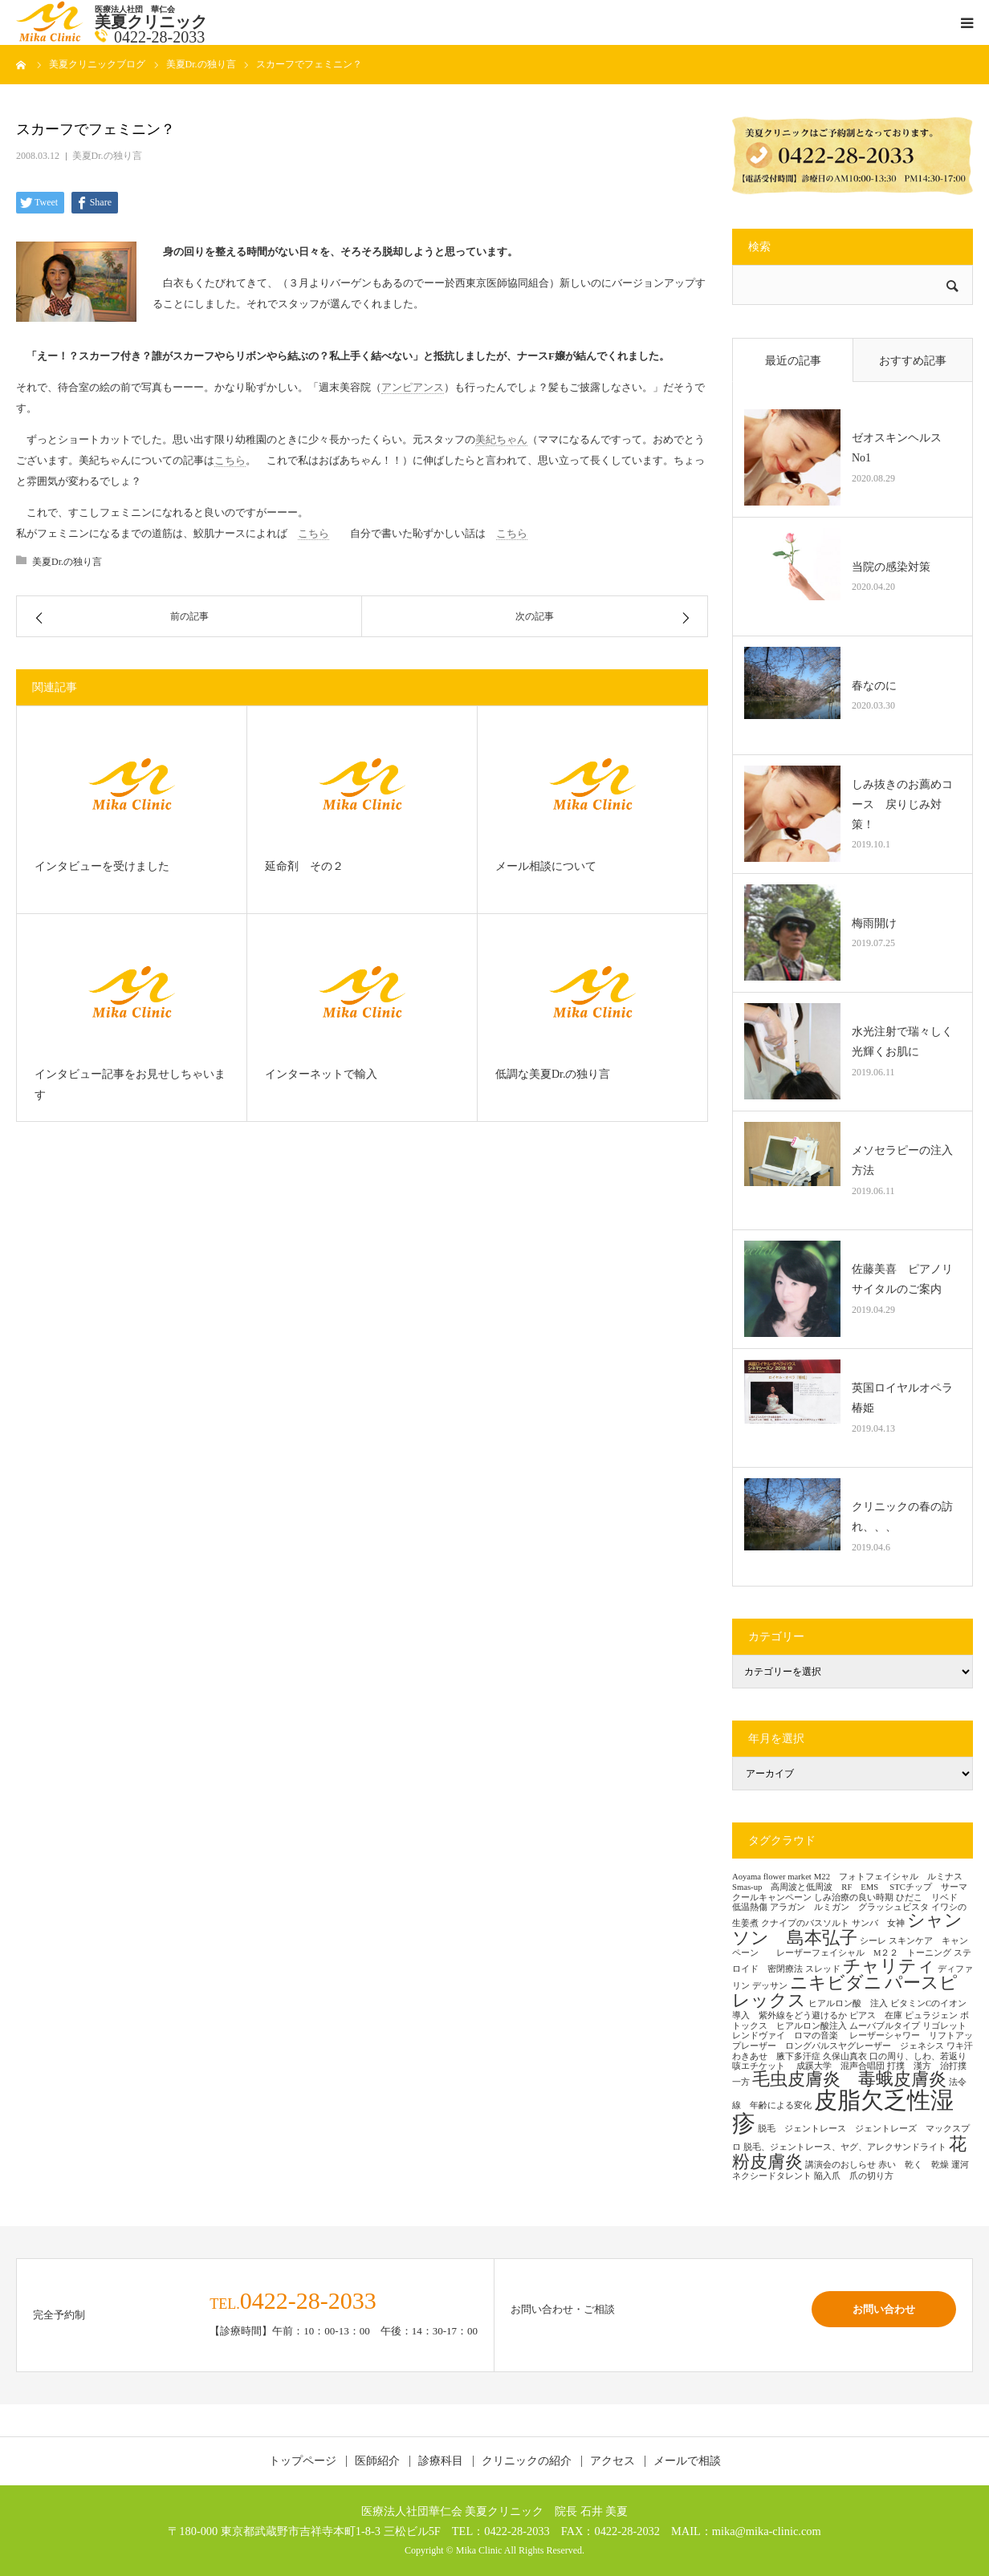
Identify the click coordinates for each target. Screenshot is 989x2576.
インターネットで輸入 (321, 1074)
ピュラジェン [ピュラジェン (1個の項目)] (931, 2015)
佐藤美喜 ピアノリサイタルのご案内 (902, 1279)
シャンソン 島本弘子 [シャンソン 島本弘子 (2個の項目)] (847, 1929)
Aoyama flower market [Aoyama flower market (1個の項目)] (772, 1876)
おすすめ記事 (912, 361)
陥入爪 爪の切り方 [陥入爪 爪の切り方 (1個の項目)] (853, 2176)
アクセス (612, 2461)
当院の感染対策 (891, 567)
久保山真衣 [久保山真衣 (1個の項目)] (845, 2056)
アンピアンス (412, 387)
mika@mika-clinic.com (766, 2531)
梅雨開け (874, 923)
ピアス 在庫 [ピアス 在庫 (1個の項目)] (875, 2015)
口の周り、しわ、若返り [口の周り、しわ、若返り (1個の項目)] (918, 2056)
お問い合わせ (884, 2309)
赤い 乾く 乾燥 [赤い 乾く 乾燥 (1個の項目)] (913, 2164)
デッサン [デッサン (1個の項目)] (770, 1985)
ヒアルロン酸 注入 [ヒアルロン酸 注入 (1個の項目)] (848, 2003)
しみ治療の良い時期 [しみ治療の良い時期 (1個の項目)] (853, 1897)
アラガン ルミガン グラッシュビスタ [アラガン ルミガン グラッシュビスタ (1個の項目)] (849, 1907)
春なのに (874, 686)
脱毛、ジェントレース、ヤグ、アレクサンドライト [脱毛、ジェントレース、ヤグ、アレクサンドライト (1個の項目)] (844, 2147)
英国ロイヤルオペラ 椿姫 (906, 1398)
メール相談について (545, 866)
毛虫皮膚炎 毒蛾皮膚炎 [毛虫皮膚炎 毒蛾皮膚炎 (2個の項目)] (849, 2079)
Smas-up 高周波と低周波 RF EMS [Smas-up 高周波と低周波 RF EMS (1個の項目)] (809, 1887)
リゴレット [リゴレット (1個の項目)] (944, 2025)
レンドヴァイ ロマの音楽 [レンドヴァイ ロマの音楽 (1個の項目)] (789, 2035)
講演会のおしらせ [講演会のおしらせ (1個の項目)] (840, 2164)
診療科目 (440, 2461)
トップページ (302, 2461)
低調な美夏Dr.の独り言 (553, 1074)
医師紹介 (377, 2461)
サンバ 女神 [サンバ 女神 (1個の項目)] (878, 1923)
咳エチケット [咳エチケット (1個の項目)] (763, 2066)
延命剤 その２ (304, 866)
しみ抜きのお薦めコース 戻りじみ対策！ (902, 804)
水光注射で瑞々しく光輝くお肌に (902, 1042)
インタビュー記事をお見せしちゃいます (130, 1085)
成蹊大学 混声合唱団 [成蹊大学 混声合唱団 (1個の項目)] (840, 2066)
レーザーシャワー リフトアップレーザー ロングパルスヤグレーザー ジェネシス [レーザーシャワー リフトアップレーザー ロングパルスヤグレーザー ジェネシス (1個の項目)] (852, 2040)
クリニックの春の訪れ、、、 (902, 1517)
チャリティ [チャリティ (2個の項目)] (889, 1966)
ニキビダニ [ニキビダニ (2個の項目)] (836, 1983)
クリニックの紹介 (527, 2461)
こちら (230, 460)
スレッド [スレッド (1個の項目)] (822, 1969)
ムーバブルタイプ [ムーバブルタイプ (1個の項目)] (884, 2025)
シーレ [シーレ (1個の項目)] (873, 1940)
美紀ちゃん (501, 439)
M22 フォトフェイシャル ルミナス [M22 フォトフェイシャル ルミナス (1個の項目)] (888, 1876)
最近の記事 (793, 361)
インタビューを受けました (102, 866)
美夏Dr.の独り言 (107, 155)
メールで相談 (687, 2461)
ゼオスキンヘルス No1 (902, 448)
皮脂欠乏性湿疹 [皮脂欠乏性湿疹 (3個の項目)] (843, 2111)
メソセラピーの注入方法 (902, 1160)
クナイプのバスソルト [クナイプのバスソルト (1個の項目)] (805, 1923)
